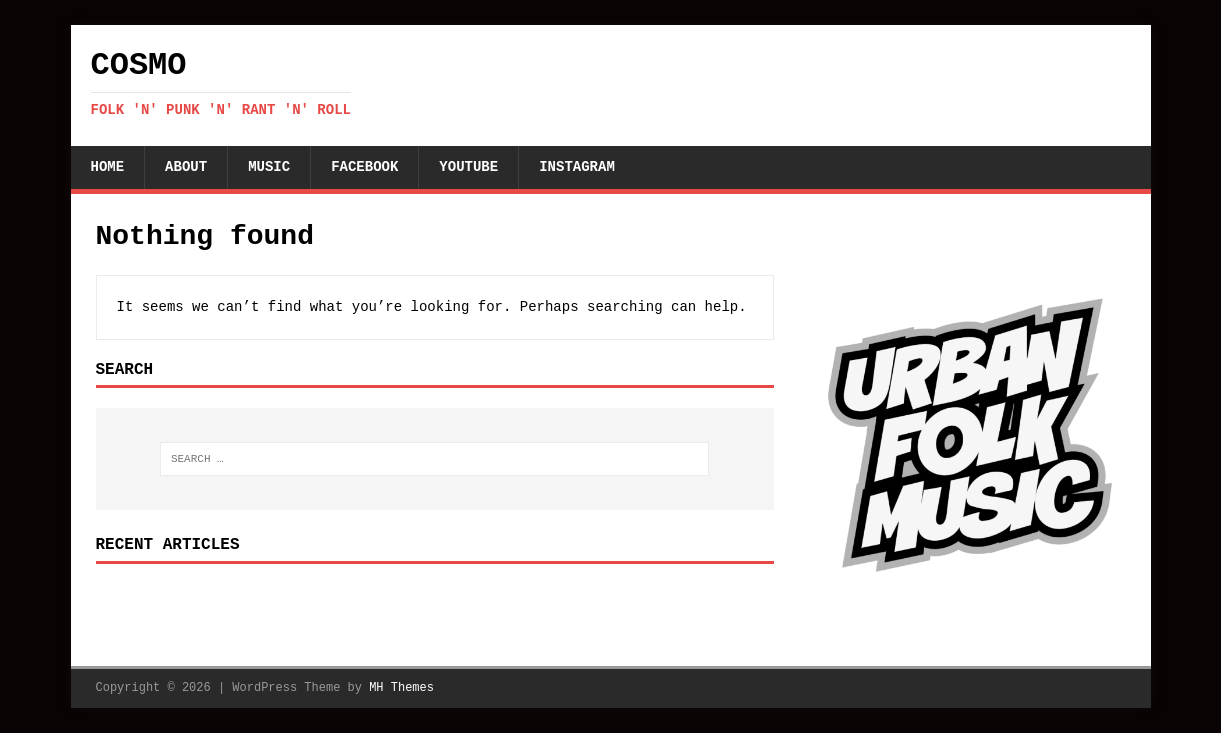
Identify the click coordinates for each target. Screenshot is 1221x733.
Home (108, 167)
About (186, 167)
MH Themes (401, 688)
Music (269, 167)
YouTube (468, 167)
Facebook (364, 167)
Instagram (577, 167)
